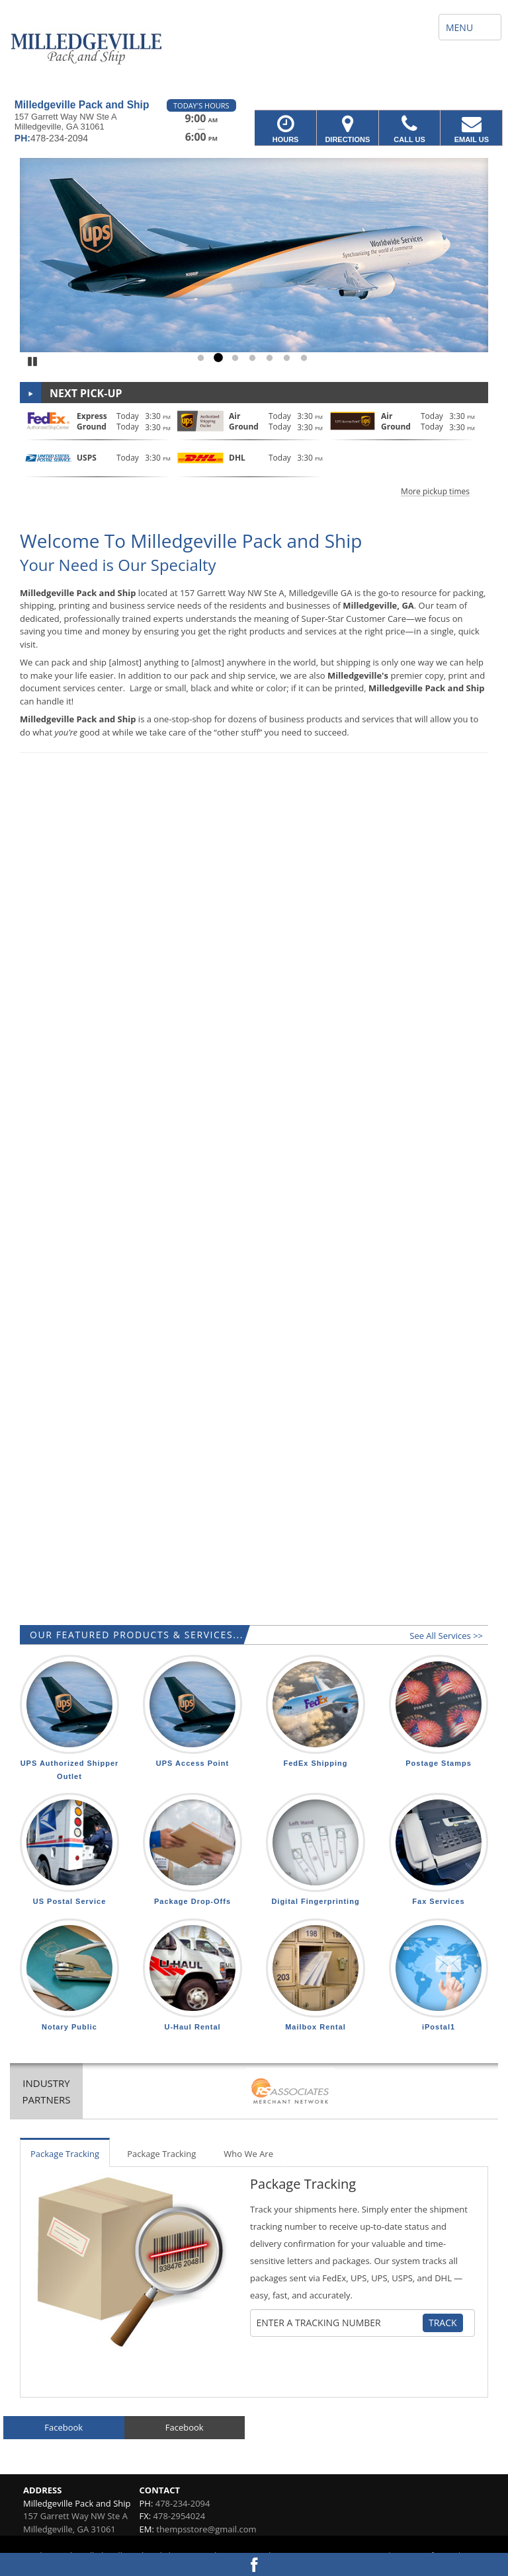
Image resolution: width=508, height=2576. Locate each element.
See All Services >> (446, 1636)
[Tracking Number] (339, 2323)
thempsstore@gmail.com (206, 2529)
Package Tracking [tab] (64, 2154)
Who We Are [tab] (248, 2154)
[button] (254, 452)
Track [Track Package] (443, 2322)
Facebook (63, 2427)
